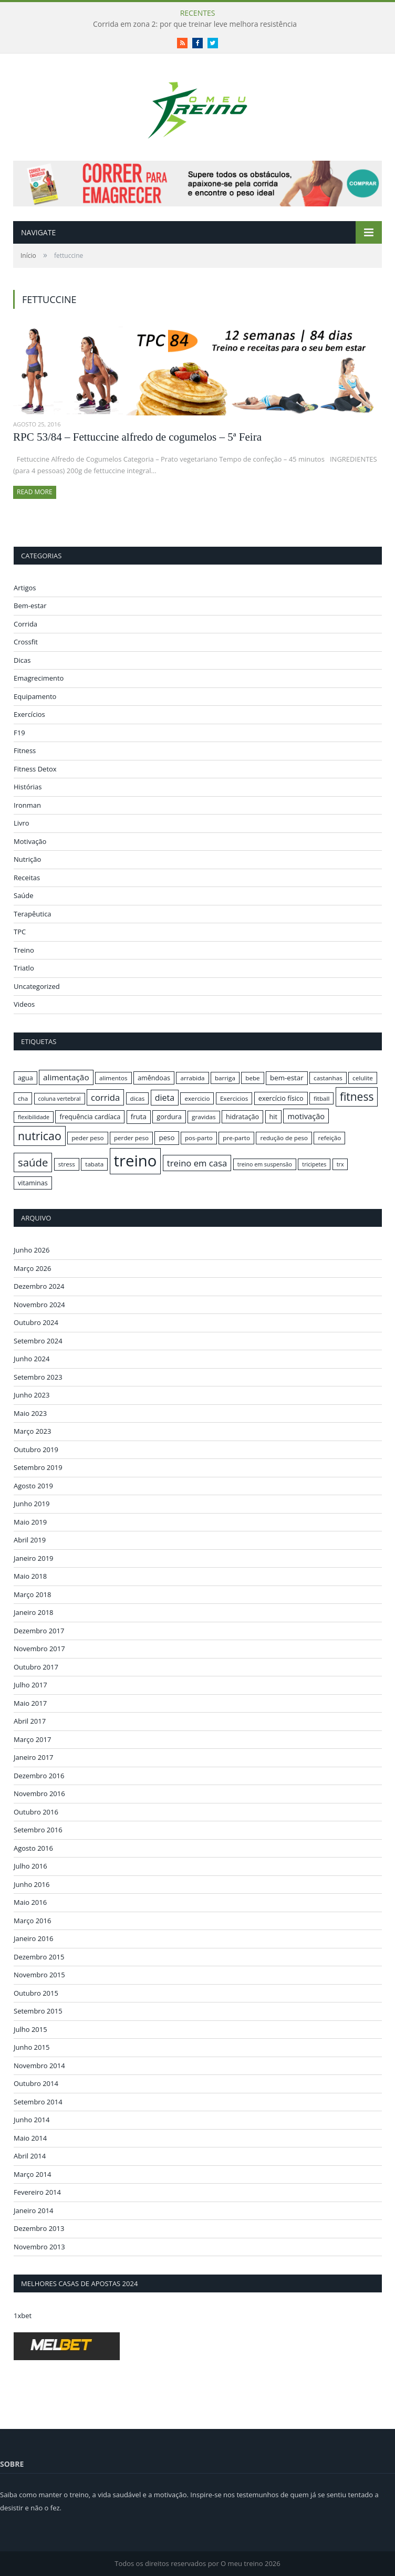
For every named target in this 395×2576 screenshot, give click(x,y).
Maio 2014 (30, 2138)
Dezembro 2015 (39, 1957)
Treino (24, 950)
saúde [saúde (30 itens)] (33, 1162)
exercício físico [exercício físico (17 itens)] (281, 1098)
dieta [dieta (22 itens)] (164, 1097)
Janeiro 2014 (34, 2210)
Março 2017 (32, 1739)
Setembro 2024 (38, 1341)
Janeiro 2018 (34, 1612)
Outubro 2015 (36, 1993)
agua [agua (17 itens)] (25, 1077)
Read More (35, 491)
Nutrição (27, 859)
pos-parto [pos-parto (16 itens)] (199, 1138)
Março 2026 (32, 1268)
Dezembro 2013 (39, 2228)
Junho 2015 (31, 2047)
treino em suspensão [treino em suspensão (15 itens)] (264, 1164)
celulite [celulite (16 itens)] (362, 1078)
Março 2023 (32, 1431)
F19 (19, 732)
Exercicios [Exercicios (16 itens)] (234, 1098)
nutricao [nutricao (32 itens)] (39, 1135)
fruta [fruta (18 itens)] (139, 1116)
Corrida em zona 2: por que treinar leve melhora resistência (195, 24)
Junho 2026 (31, 1250)
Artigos (25, 587)
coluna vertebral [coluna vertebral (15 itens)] (59, 1098)
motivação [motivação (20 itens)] (306, 1116)
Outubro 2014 (36, 2083)
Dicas (22, 660)
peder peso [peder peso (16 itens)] (87, 1138)
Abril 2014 (30, 2156)
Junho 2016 (31, 1884)
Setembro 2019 (38, 1467)
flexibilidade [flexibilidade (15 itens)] (33, 1117)
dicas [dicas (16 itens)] (137, 1098)
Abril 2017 (30, 1721)
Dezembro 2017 (39, 1630)
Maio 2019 (30, 1522)
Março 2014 (32, 2174)
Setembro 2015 (38, 2011)
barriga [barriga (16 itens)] (225, 1078)
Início (28, 255)
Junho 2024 (31, 1358)
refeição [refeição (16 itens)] (329, 1138)
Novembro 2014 (39, 2065)
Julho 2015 (30, 2029)
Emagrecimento (39, 678)
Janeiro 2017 (34, 1757)
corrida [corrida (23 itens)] (105, 1097)
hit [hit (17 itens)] (273, 1116)
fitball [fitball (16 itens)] (322, 1098)
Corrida (25, 624)
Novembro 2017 (39, 1648)
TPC (20, 931)
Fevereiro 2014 (37, 2192)
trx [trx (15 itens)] (340, 1164)
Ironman (27, 805)
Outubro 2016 (36, 1812)
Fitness (25, 750)
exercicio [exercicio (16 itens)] (197, 1098)
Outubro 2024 (36, 1322)
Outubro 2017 (36, 1667)
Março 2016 (32, 1920)
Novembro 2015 (39, 1974)
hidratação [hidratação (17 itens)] (242, 1116)
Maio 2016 (30, 1902)
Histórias (28, 786)
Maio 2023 (30, 1413)
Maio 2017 (30, 1703)
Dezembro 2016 (39, 1775)
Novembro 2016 (39, 1793)
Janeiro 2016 (34, 1938)
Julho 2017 (30, 1684)
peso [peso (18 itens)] (166, 1137)
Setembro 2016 (38, 1829)
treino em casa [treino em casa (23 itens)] (197, 1163)
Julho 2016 (30, 1866)
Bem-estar (30, 605)
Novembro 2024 (39, 1304)
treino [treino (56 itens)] (135, 1160)
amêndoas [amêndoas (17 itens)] (154, 1077)
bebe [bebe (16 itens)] (252, 1078)
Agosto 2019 (33, 1485)
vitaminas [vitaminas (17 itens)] (33, 1182)
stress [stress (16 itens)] (66, 1164)
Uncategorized (37, 986)
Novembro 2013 (39, 2246)
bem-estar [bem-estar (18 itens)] (287, 1077)
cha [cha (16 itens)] (23, 1098)
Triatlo (24, 968)
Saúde (24, 895)
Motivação (30, 841)
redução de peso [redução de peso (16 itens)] (284, 1138)
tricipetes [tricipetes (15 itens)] (314, 1164)
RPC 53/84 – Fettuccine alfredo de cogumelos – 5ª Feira (137, 437)
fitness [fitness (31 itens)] (357, 1096)
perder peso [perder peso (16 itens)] (131, 1138)
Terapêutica (32, 914)
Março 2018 (32, 1594)
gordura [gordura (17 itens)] (169, 1116)
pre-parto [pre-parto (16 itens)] (236, 1138)
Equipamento (35, 696)
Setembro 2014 (38, 2101)
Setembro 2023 (38, 1377)
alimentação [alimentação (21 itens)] (66, 1077)
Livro (21, 823)
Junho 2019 (31, 1503)
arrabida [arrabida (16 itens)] (192, 1078)
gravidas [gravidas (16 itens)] (204, 1117)
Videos (24, 1004)
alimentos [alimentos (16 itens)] (113, 1078)
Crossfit (26, 641)
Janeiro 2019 (34, 1558)
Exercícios (29, 714)
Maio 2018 (30, 1576)
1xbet (23, 2315)
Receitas (27, 877)
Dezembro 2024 (39, 1286)
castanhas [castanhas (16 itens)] (328, 1078)
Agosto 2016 (33, 1848)
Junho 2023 (31, 1395)
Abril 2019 (30, 1540)
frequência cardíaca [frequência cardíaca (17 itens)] (89, 1116)
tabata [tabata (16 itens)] (94, 1164)
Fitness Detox (35, 769)
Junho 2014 (31, 2119)
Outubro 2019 (36, 1449)
